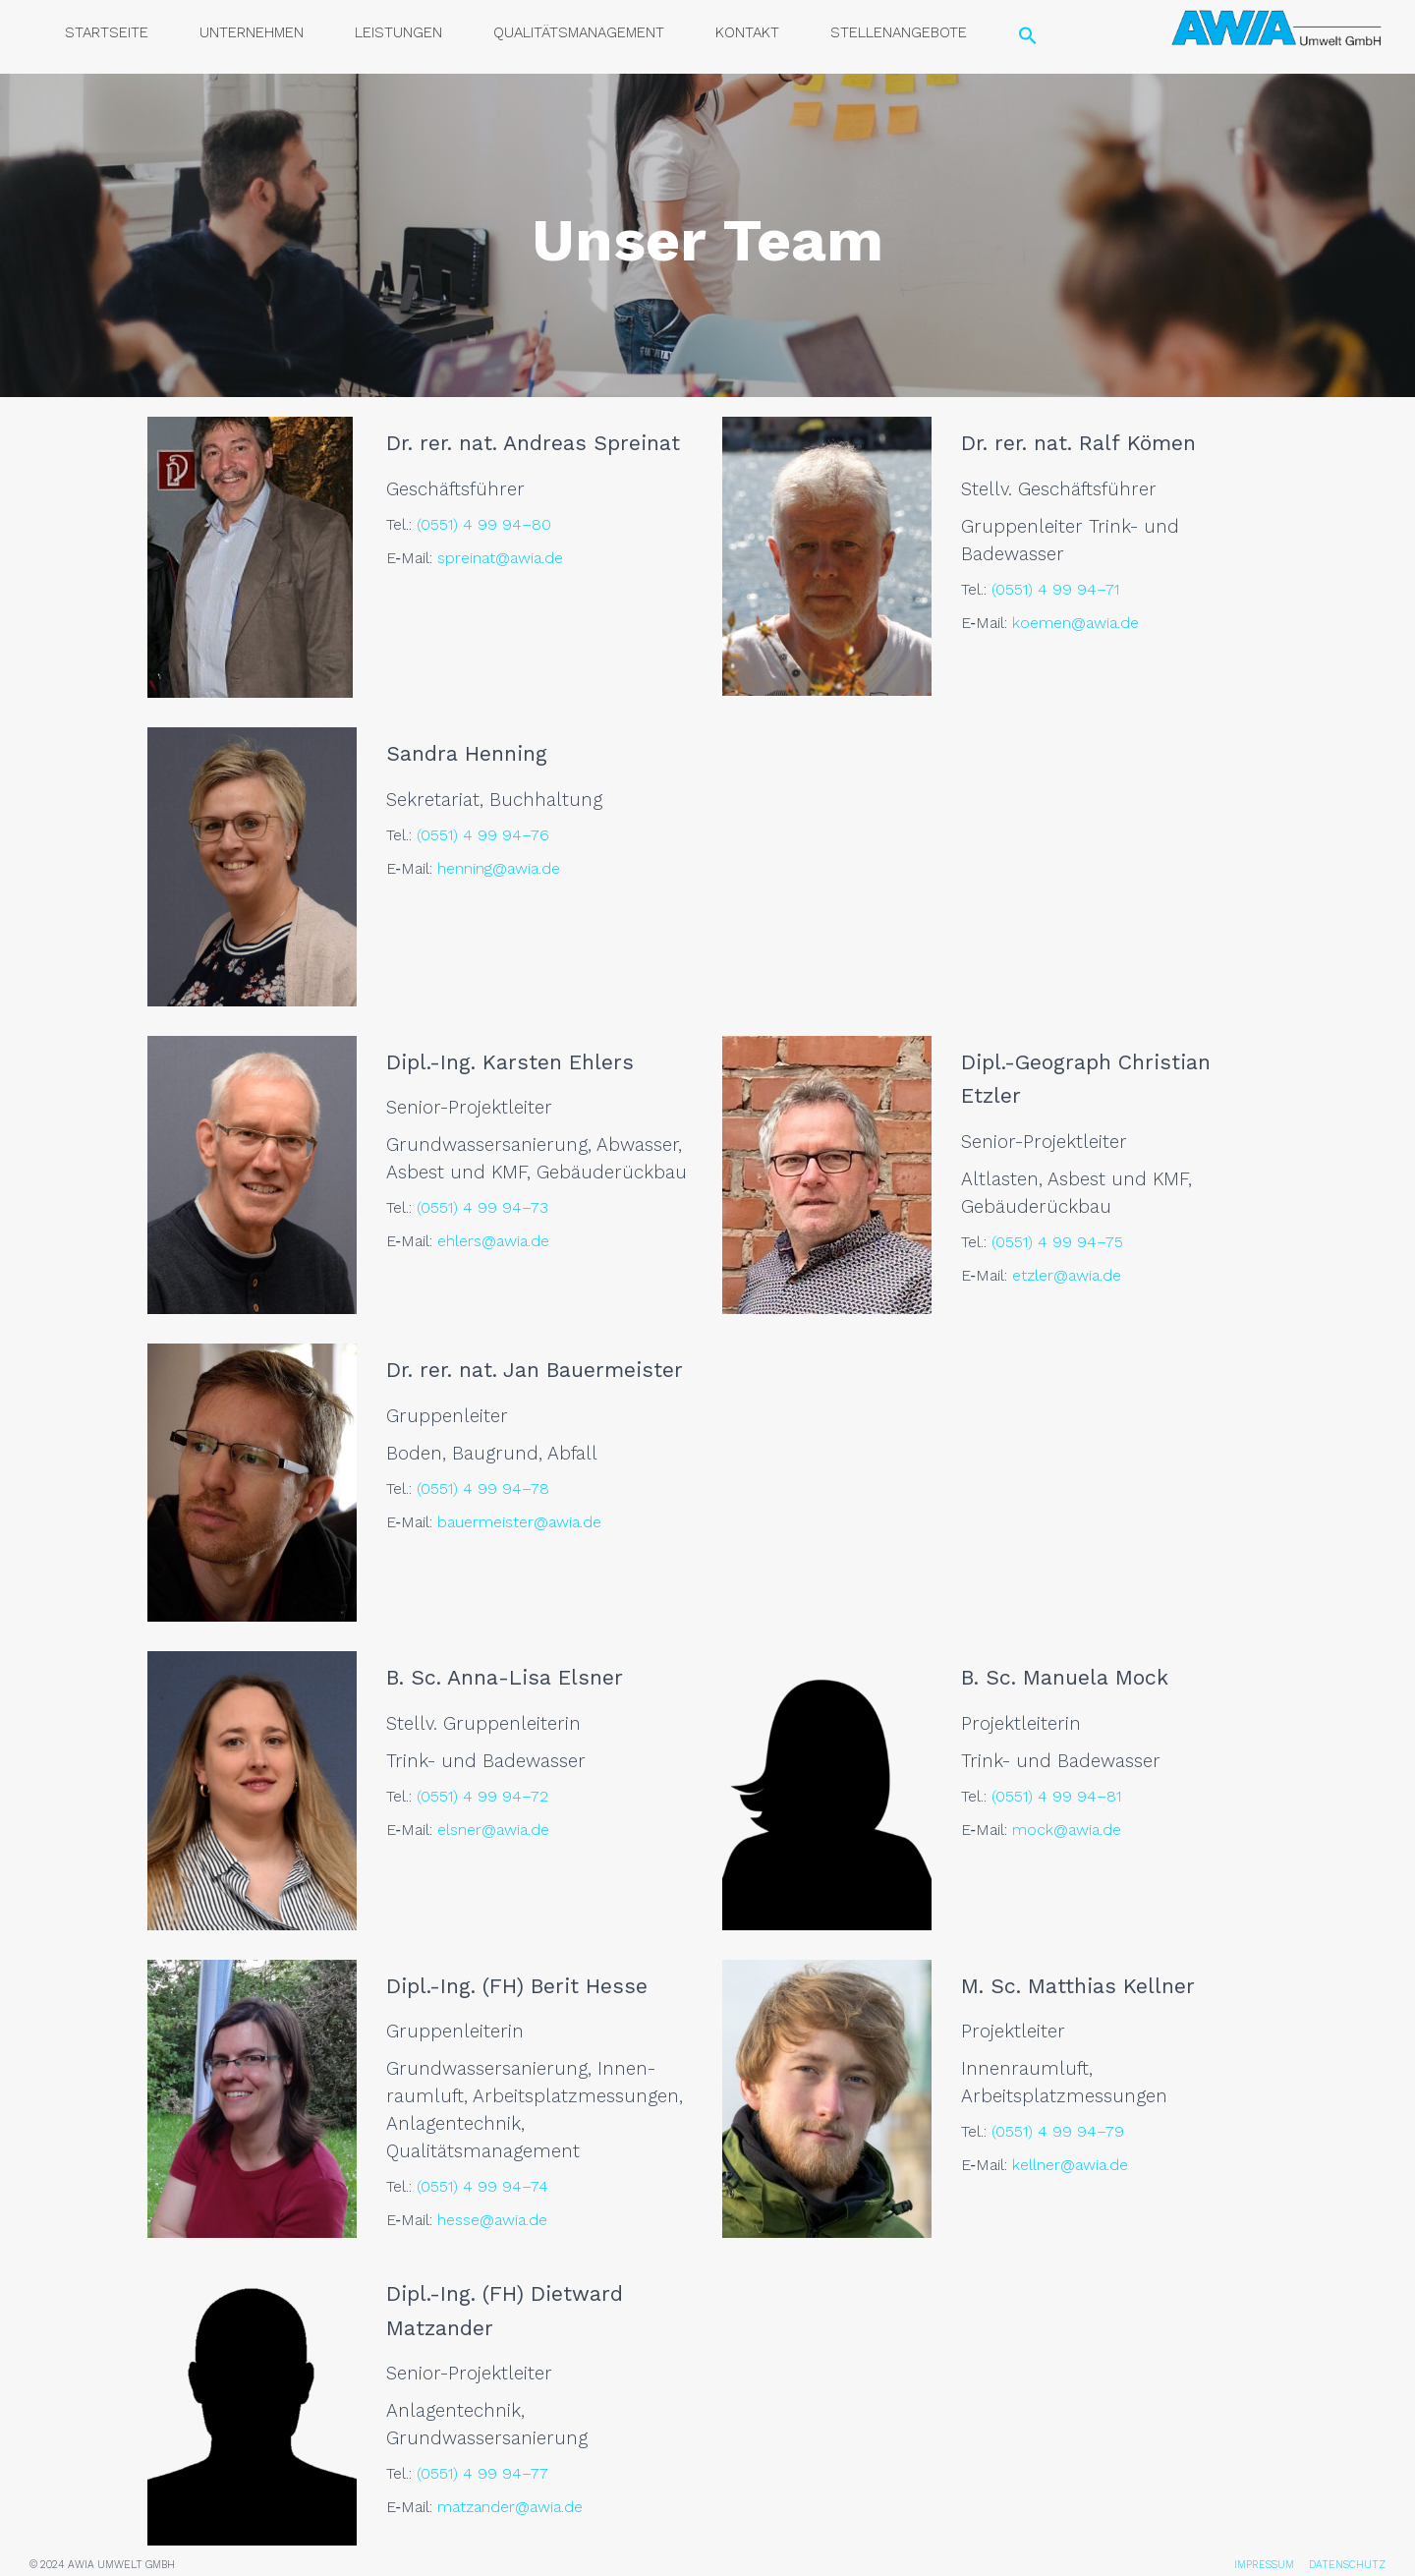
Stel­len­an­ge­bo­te (898, 32)
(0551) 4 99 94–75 (1057, 1241)
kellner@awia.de (1070, 2164)
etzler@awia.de (1066, 1275)
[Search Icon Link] (1027, 37)
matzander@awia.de (510, 2506)
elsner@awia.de (493, 1829)
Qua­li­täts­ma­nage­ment (578, 32)
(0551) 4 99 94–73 (482, 1207)
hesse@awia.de (492, 2219)
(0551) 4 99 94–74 (482, 2186)
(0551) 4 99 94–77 (482, 2473)
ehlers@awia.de (493, 1240)
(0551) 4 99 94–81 (1056, 1796)
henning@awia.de (498, 868)
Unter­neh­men (251, 32)
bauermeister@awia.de (519, 1522)
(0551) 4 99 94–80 (484, 524)
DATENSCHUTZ (1347, 2564)
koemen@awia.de (1075, 622)
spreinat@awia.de (500, 557)
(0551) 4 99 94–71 (1055, 589)
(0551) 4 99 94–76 (483, 835)
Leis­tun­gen (398, 32)
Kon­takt (747, 32)
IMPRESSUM (1264, 2564)
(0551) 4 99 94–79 (1057, 2131)
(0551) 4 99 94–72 (482, 1796)
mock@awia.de (1066, 1829)
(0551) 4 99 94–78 (483, 1488)
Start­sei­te (106, 32)
